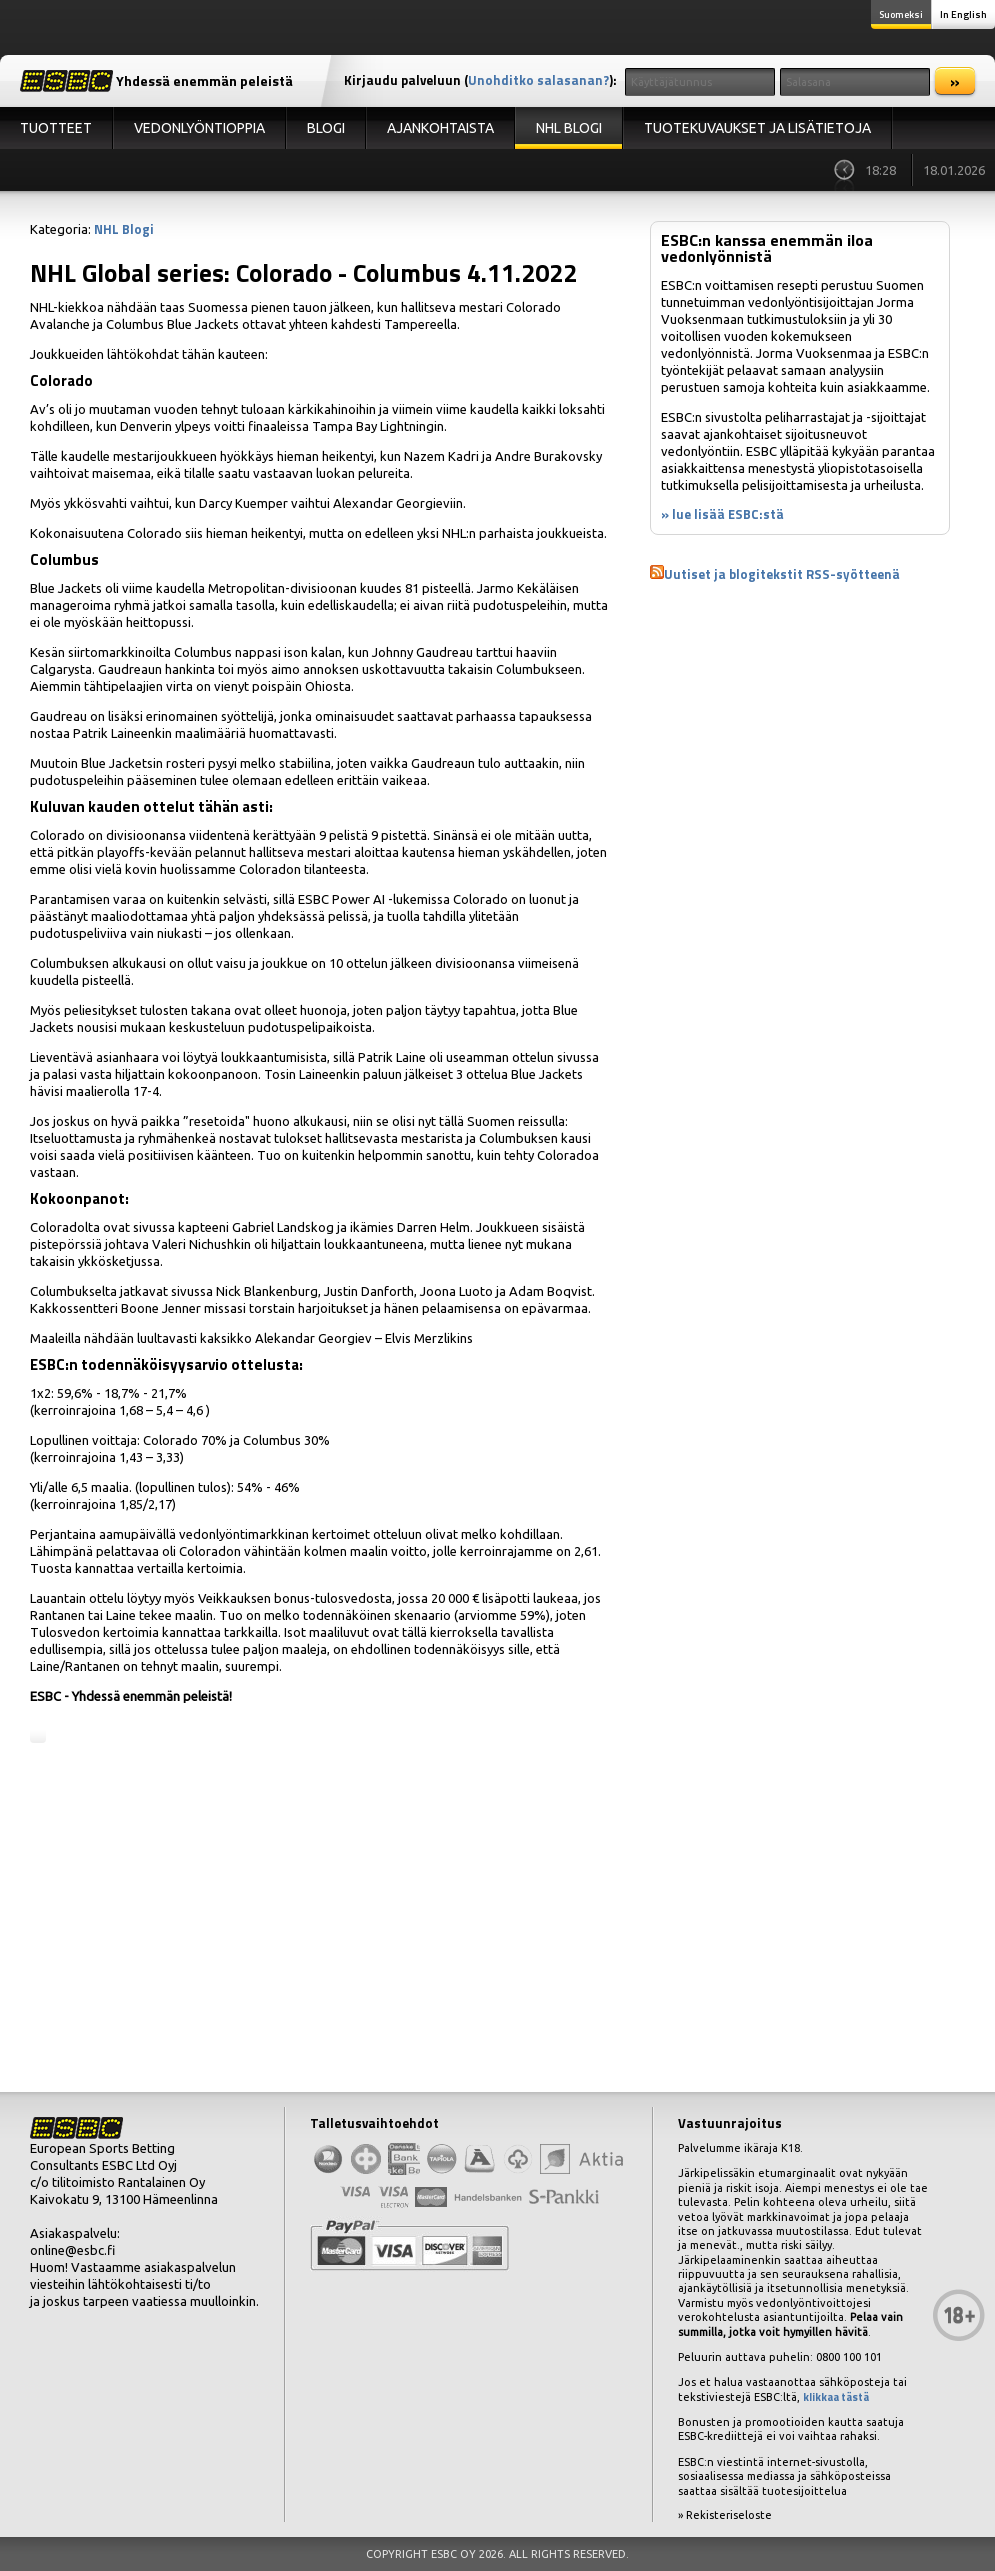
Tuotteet (56, 128)
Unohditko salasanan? (538, 80)
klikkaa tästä (836, 2397)
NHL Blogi (569, 128)
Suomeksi (901, 14)
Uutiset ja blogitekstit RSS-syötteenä (782, 574)
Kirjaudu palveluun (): (480, 80)
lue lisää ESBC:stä (728, 514)
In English (963, 14)
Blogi (326, 128)
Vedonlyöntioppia (199, 128)
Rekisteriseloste (729, 2515)
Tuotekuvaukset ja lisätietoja (757, 128)
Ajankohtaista (440, 128)
